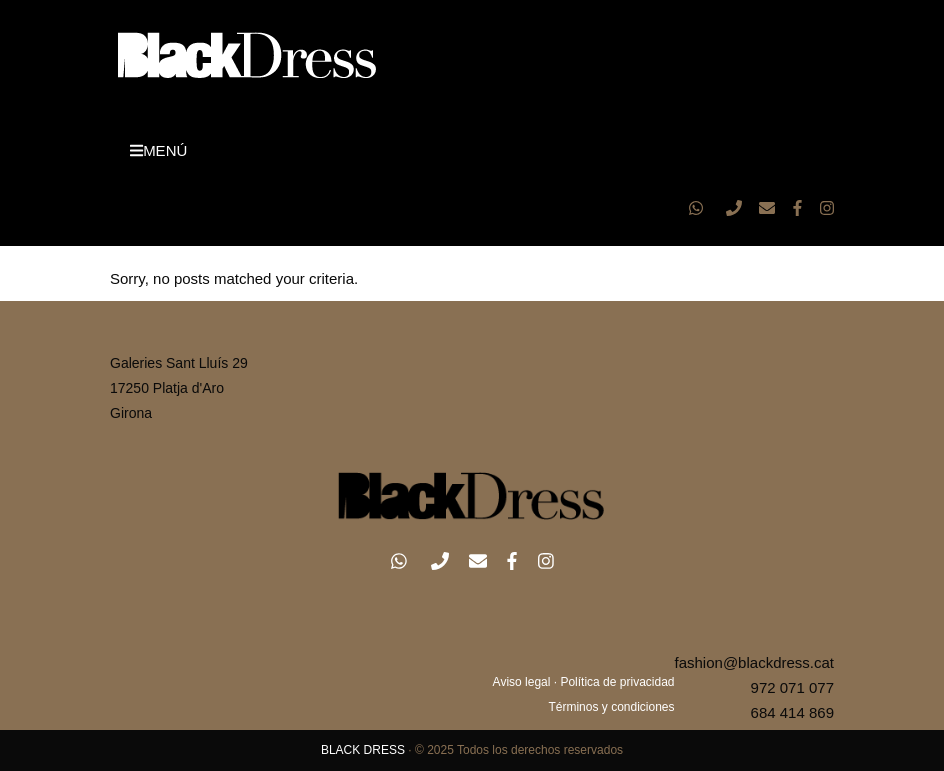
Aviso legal (522, 682)
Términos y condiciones (611, 707)
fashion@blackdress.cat (754, 662)
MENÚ (158, 150)
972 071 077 (792, 687)
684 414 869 (792, 712)
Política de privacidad (617, 682)
